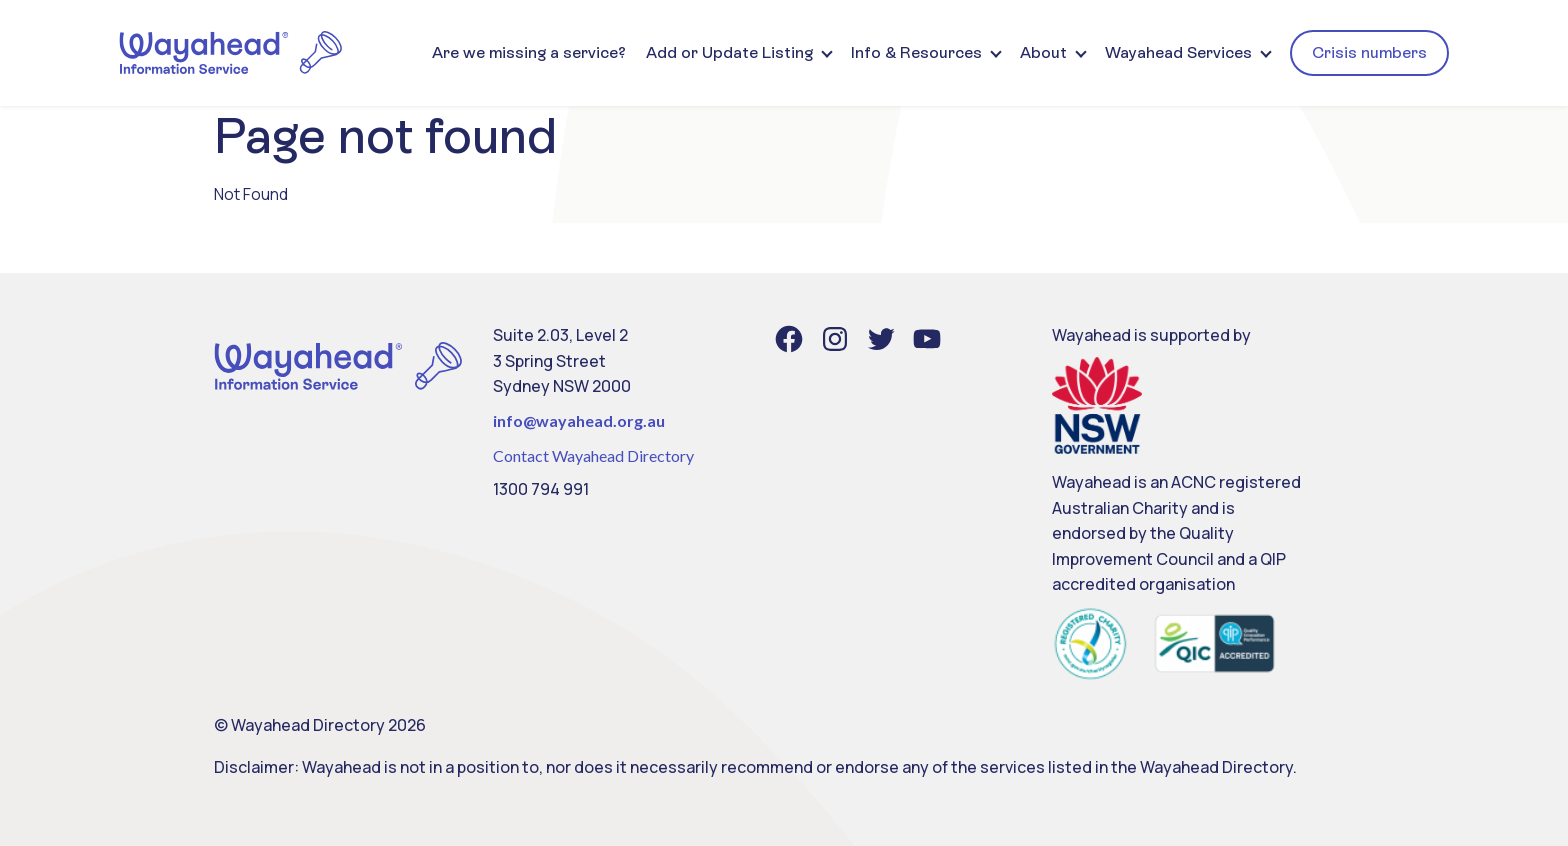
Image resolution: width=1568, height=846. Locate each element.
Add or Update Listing (729, 52)
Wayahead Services (1178, 52)
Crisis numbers (1369, 52)
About (1043, 52)
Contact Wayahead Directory (593, 455)
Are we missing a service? (529, 52)
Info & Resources (916, 52)
